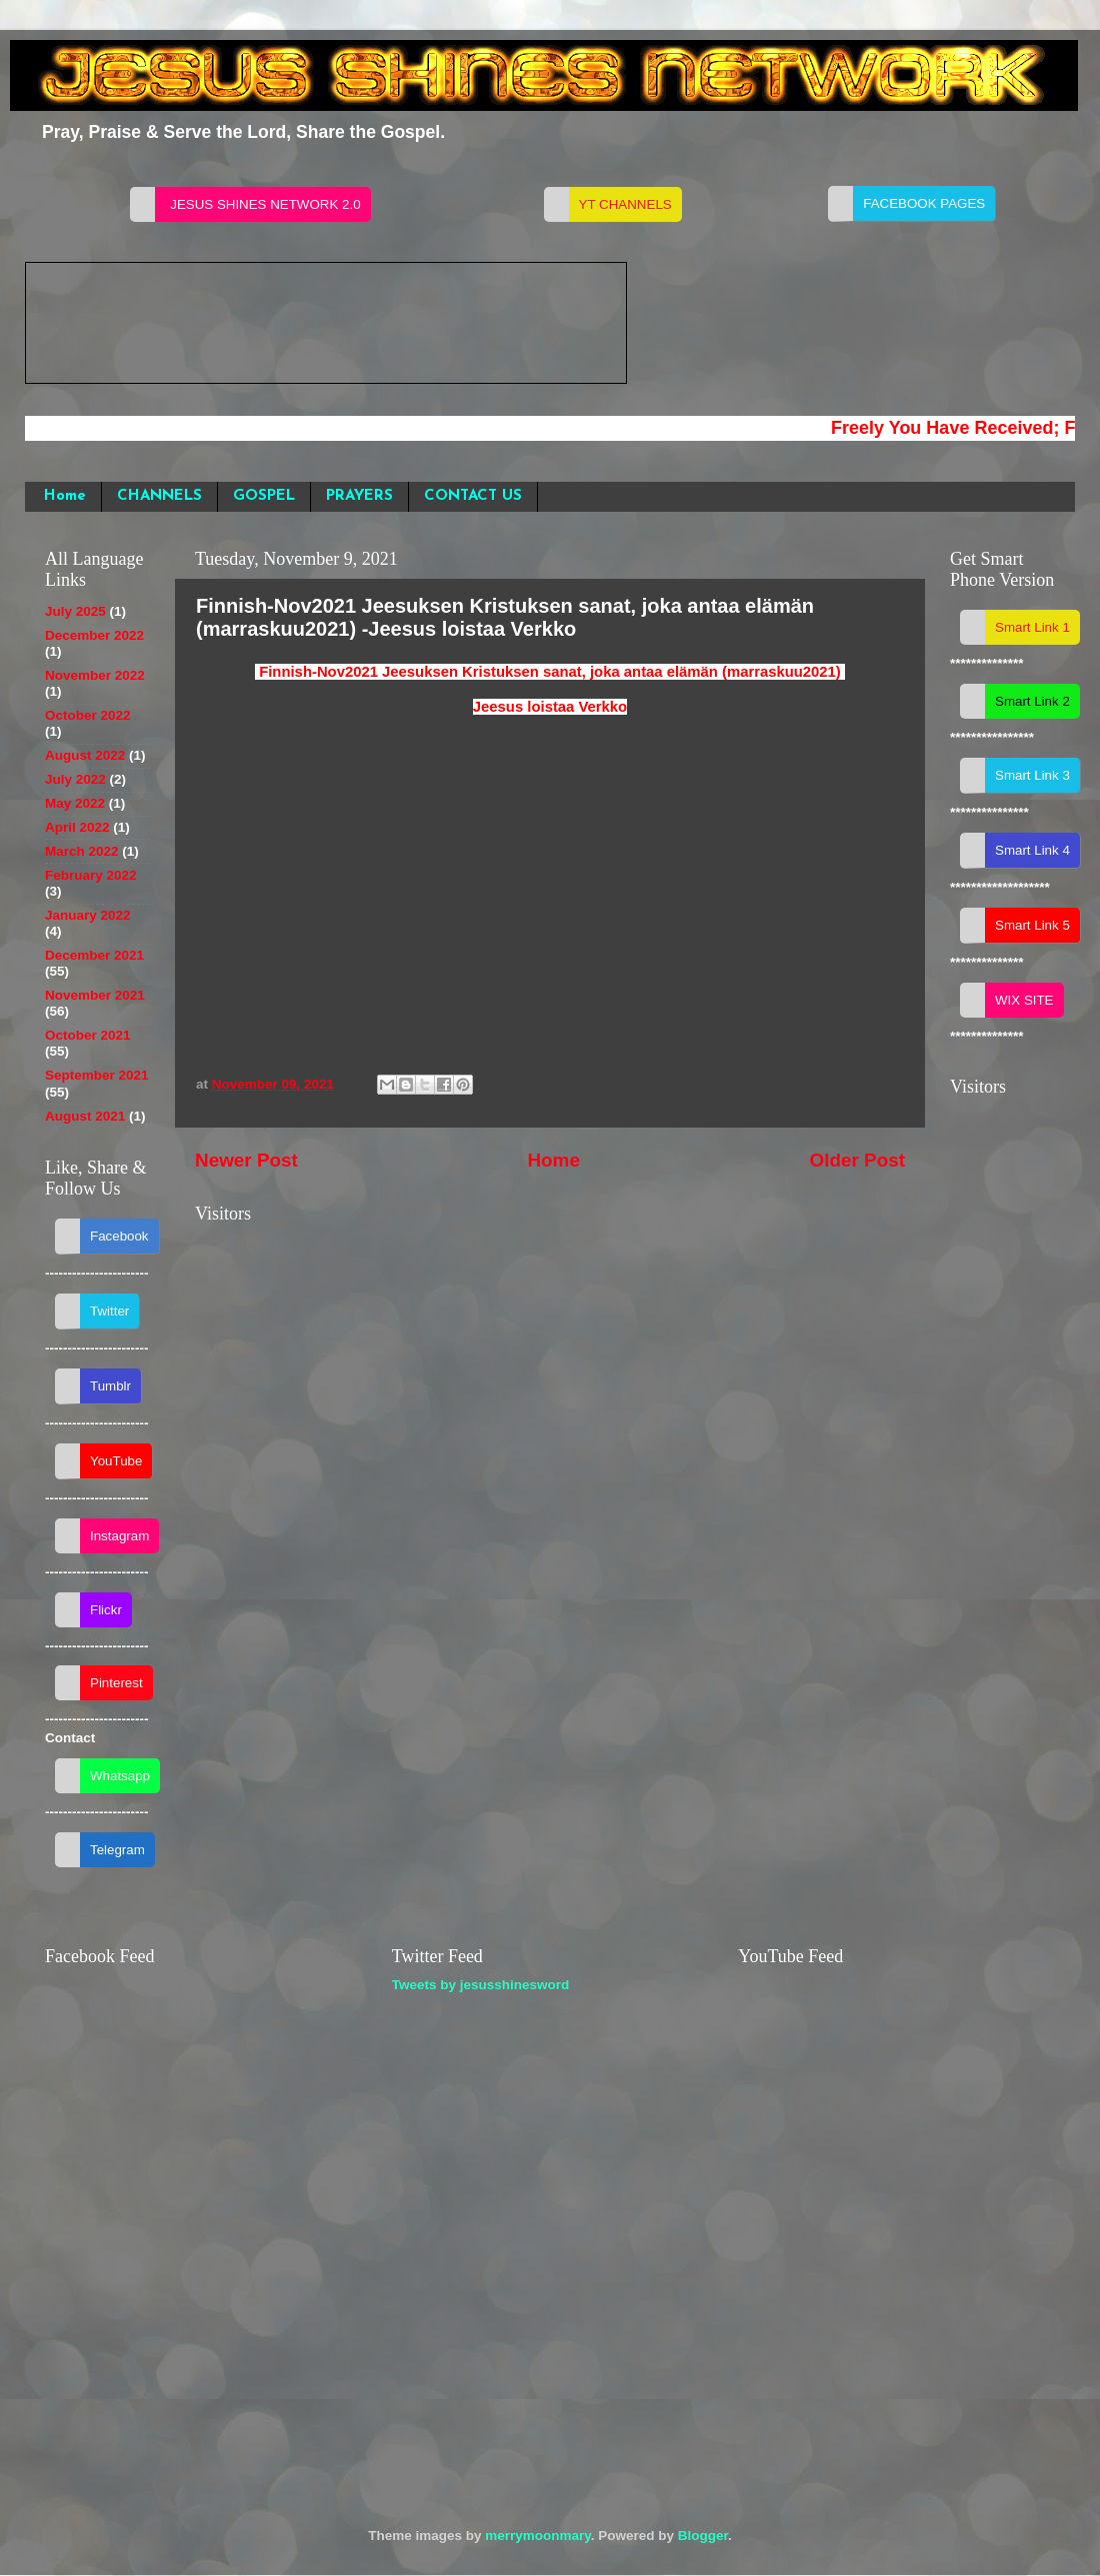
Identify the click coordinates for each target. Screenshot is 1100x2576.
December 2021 (94, 955)
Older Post (857, 1160)
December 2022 (94, 635)
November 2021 (95, 995)
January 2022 (88, 915)
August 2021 (85, 1116)
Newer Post (246, 1160)
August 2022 (85, 755)
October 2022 (88, 715)
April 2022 (77, 827)
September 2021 (97, 1075)
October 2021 (88, 1035)
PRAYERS (359, 496)
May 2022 (75, 803)
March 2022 (82, 851)
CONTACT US (473, 496)
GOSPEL (264, 496)
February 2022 (91, 875)
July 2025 (75, 611)
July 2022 (75, 779)
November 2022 (95, 675)
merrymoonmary (538, 2535)
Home (65, 496)
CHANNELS (159, 496)
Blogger (703, 2535)
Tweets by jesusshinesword (481, 1984)
